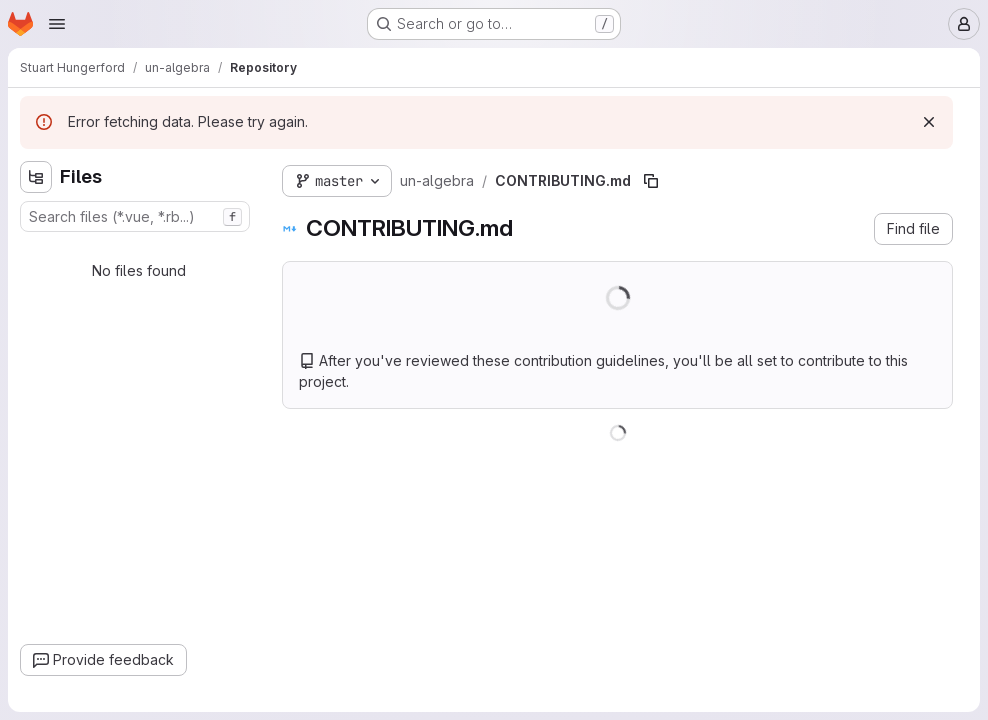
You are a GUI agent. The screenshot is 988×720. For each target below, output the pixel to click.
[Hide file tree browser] (36, 177)
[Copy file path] (651, 181)
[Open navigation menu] (57, 24)
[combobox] (135, 216)
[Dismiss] (929, 122)
